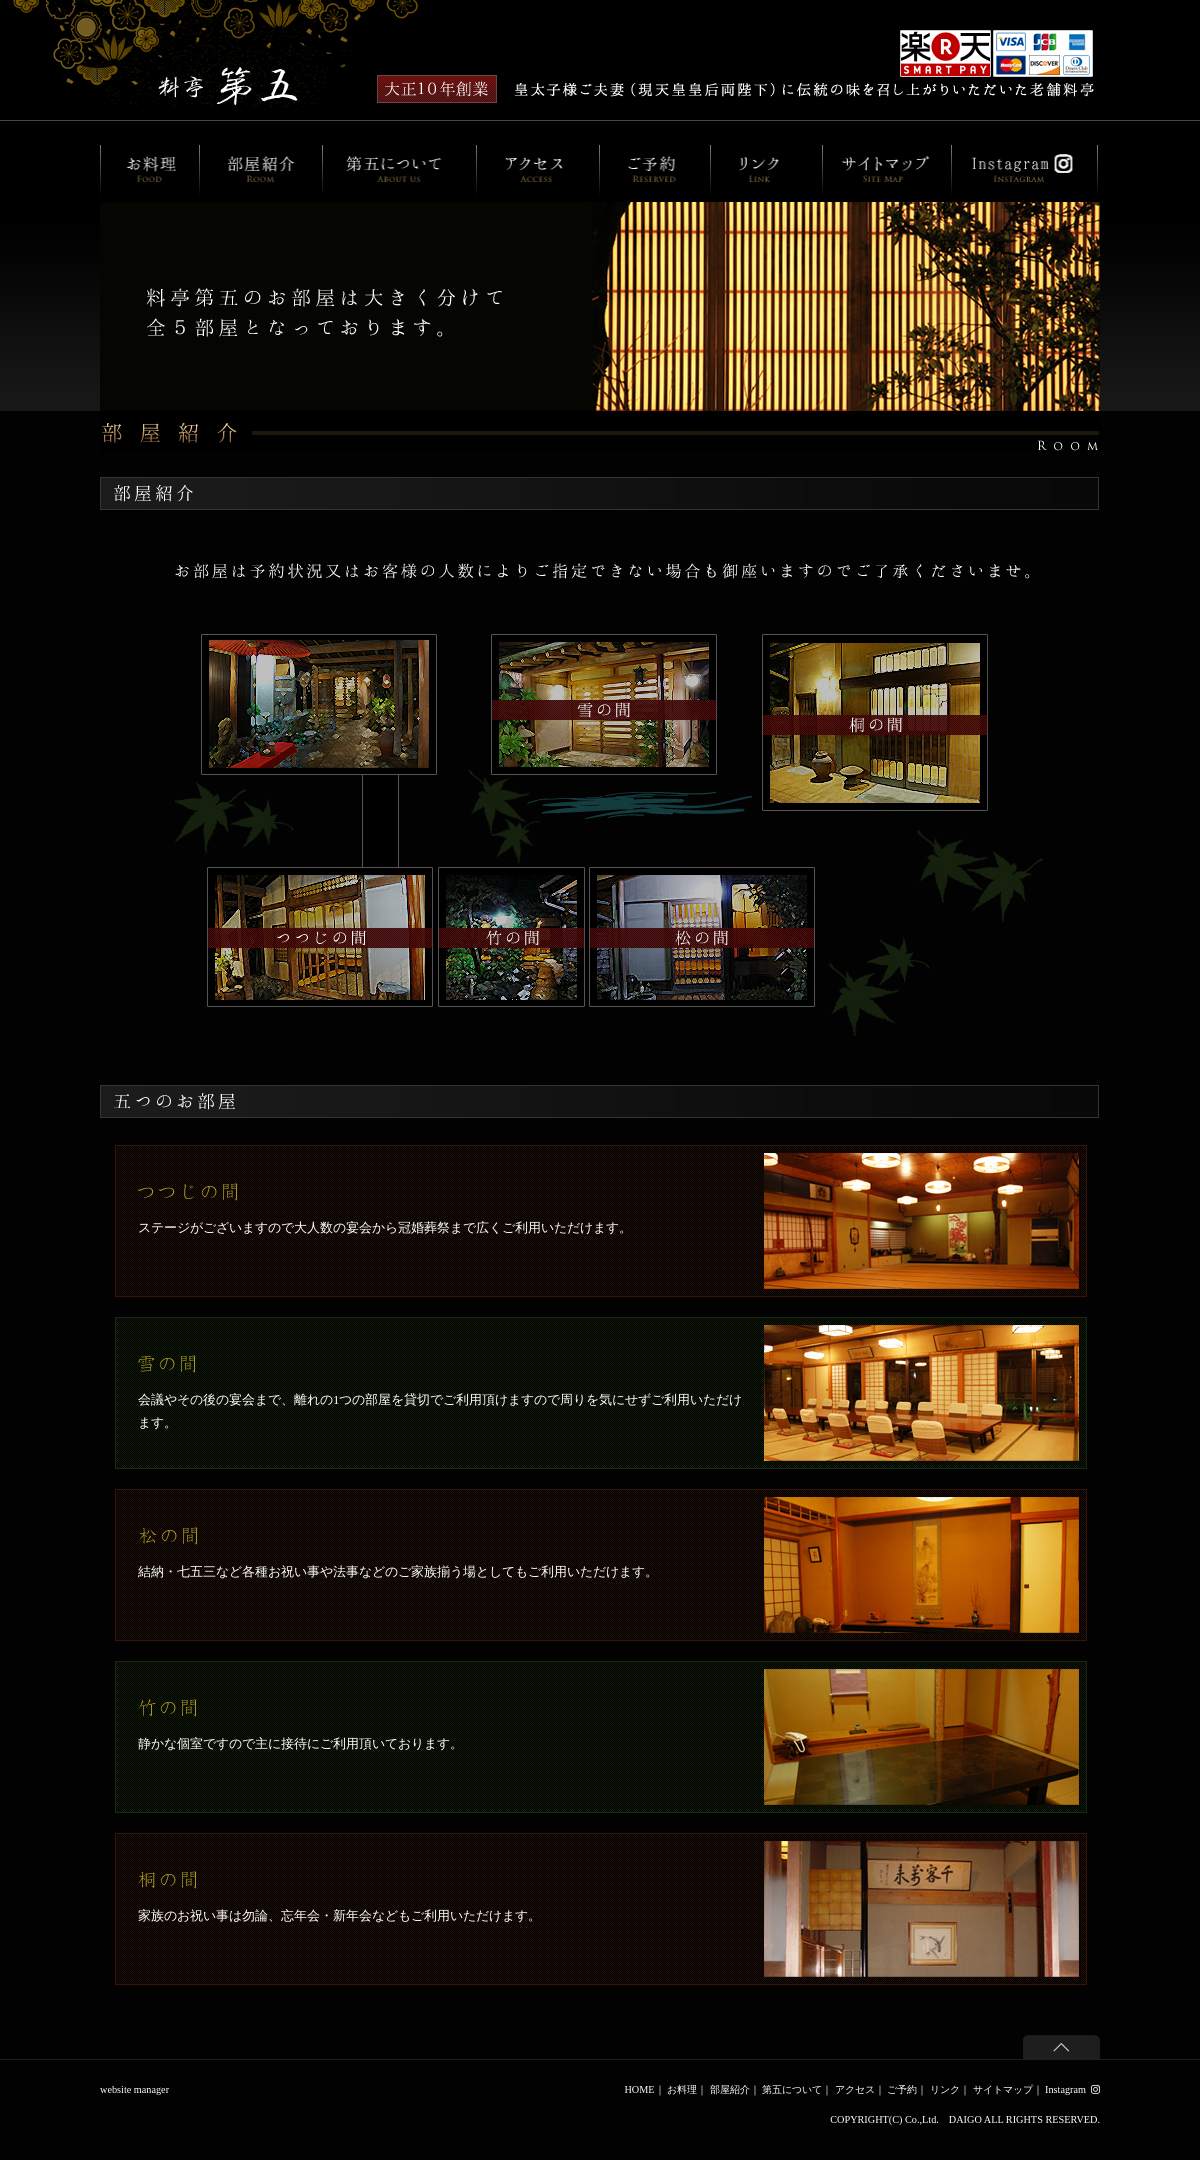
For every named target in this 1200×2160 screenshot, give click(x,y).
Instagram (1072, 2089)
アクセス (855, 2089)
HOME (639, 2089)
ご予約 (902, 2089)
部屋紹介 (730, 2089)
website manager (134, 2089)
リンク (945, 2089)
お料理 (682, 2089)
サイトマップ (1003, 2089)
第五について (792, 2089)
